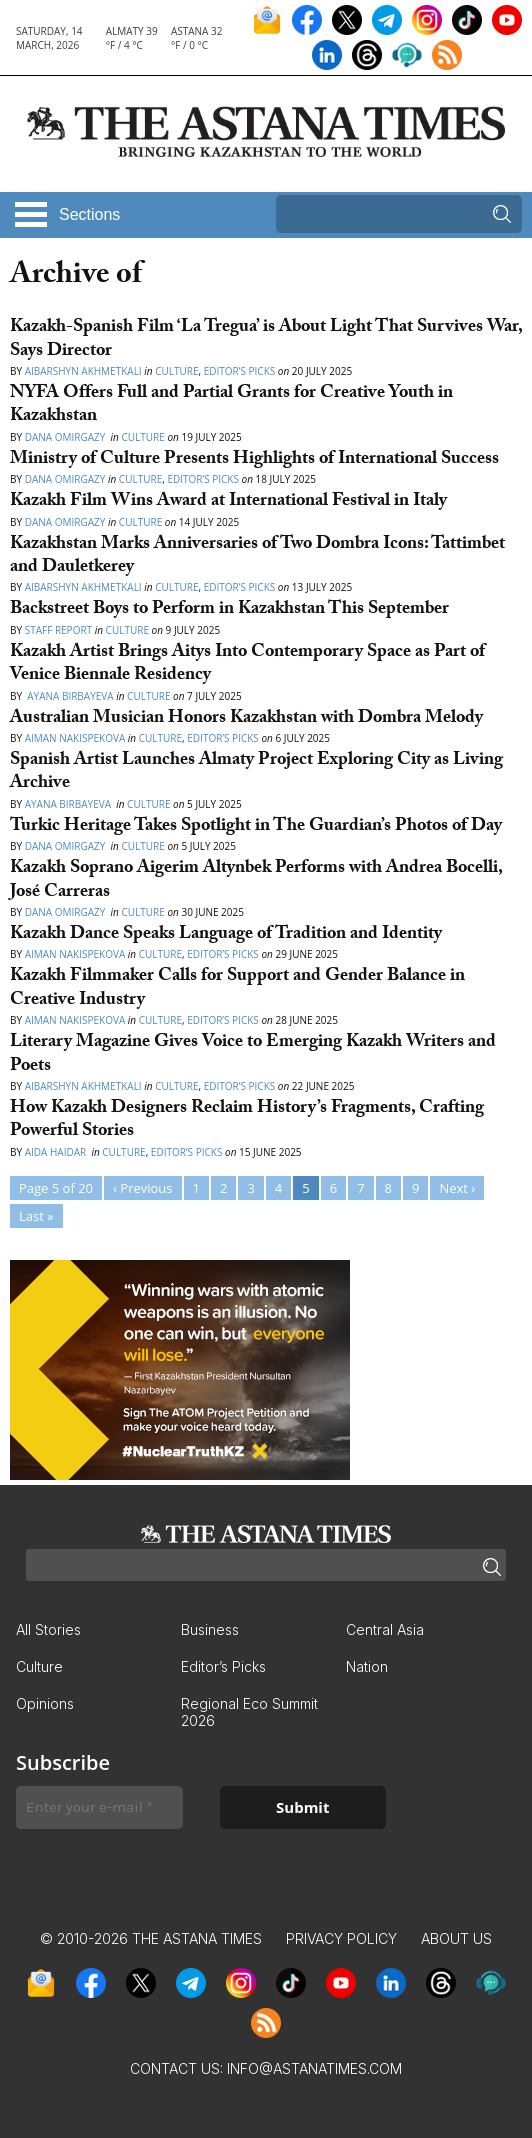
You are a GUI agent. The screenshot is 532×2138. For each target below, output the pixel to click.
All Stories (48, 1629)
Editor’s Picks (240, 371)
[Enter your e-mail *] (99, 1807)
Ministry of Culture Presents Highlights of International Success (254, 460)
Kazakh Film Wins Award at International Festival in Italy (228, 502)
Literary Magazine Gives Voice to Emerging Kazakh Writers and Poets (253, 1055)
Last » (36, 1216)
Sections (89, 214)
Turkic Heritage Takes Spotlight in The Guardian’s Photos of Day (256, 827)
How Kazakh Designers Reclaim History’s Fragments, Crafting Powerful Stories (247, 1121)
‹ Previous (142, 1188)
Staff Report (58, 630)
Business (210, 1629)
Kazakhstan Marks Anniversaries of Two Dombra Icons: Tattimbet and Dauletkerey (257, 557)
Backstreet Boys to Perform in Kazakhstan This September (229, 610)
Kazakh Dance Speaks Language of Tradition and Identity (226, 935)
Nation (367, 1666)
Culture (176, 371)
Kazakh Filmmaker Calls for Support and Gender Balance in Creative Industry (237, 989)
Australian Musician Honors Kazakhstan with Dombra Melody (246, 719)
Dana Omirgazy (66, 437)
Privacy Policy (341, 1938)
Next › (457, 1188)
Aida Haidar (57, 1152)
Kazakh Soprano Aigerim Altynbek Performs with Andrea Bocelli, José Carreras (256, 881)
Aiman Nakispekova (75, 738)
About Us (456, 1938)
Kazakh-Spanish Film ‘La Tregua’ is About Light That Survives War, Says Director (266, 340)
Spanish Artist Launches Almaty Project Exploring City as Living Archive (256, 773)
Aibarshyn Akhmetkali (83, 371)
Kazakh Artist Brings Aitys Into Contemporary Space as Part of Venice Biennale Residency (247, 665)
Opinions (45, 1703)
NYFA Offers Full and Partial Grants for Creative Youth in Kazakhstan (231, 406)
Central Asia (385, 1629)
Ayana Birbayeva (69, 696)
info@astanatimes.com (314, 2068)
